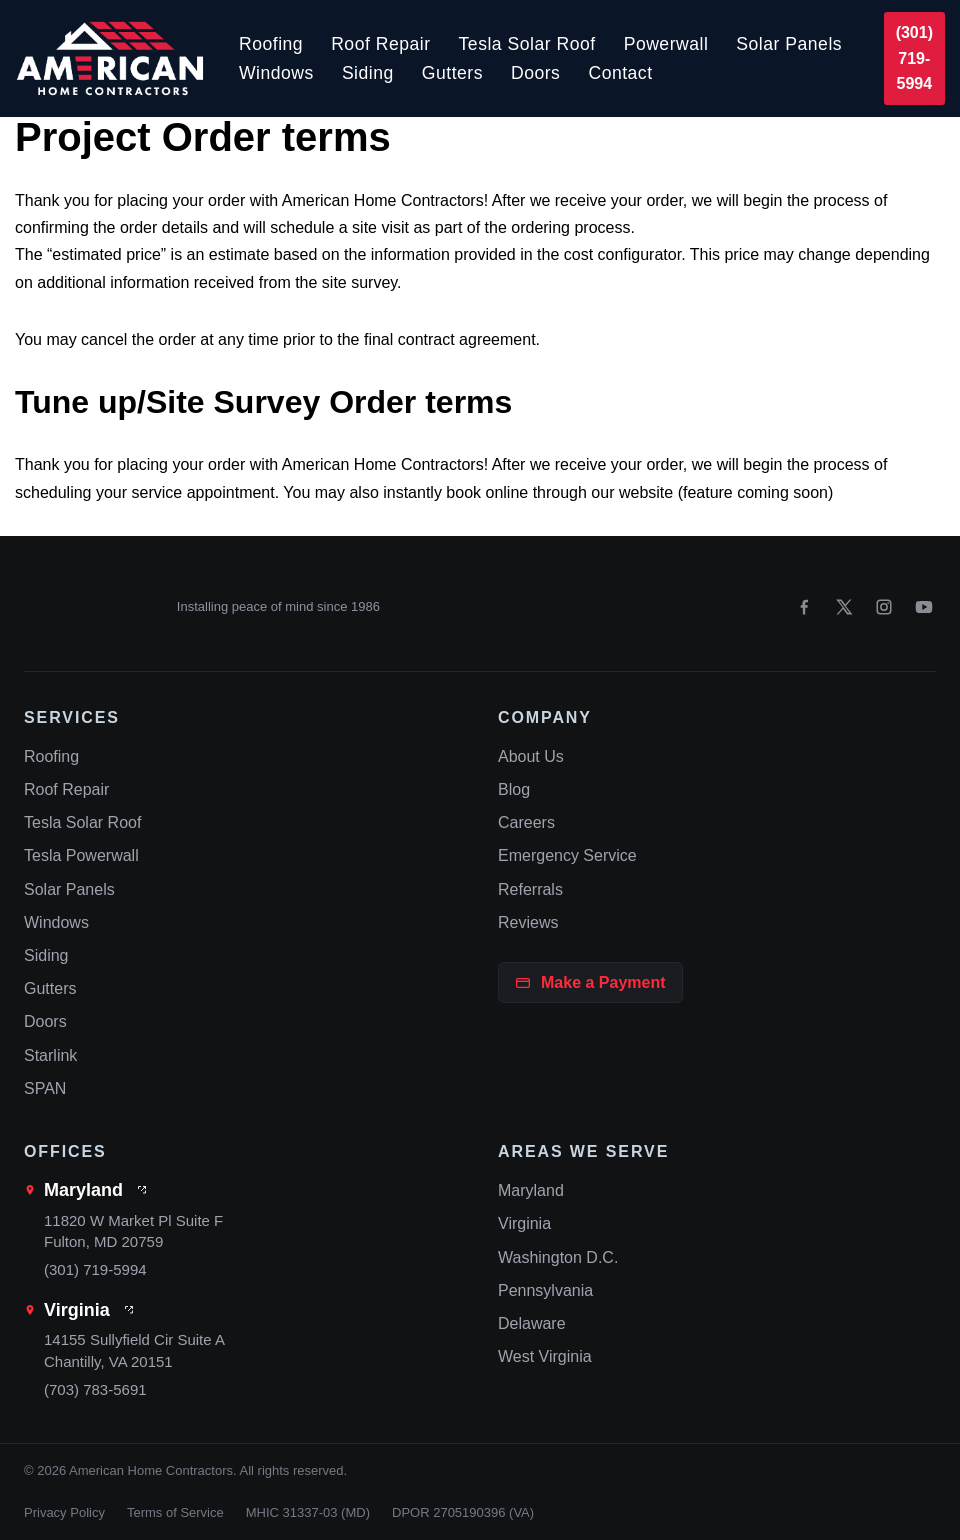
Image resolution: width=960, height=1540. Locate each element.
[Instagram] (884, 607)
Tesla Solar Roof (527, 44)
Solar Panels (789, 44)
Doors (535, 73)
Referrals (530, 889)
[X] (844, 607)
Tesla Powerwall (81, 855)
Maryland (83, 1190)
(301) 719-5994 (914, 58)
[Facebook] (804, 607)
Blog (514, 789)
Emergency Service (567, 855)
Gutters (452, 73)
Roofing (271, 44)
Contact (620, 73)
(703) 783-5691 (95, 1389)
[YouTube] (924, 607)
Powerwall (666, 44)
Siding (368, 73)
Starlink (50, 1055)
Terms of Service (175, 1512)
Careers (526, 822)
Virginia (77, 1310)
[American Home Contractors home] (91, 607)
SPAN (45, 1088)
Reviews (528, 922)
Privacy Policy (64, 1512)
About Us (531, 756)
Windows (276, 73)
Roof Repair (380, 44)
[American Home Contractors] (110, 58)
